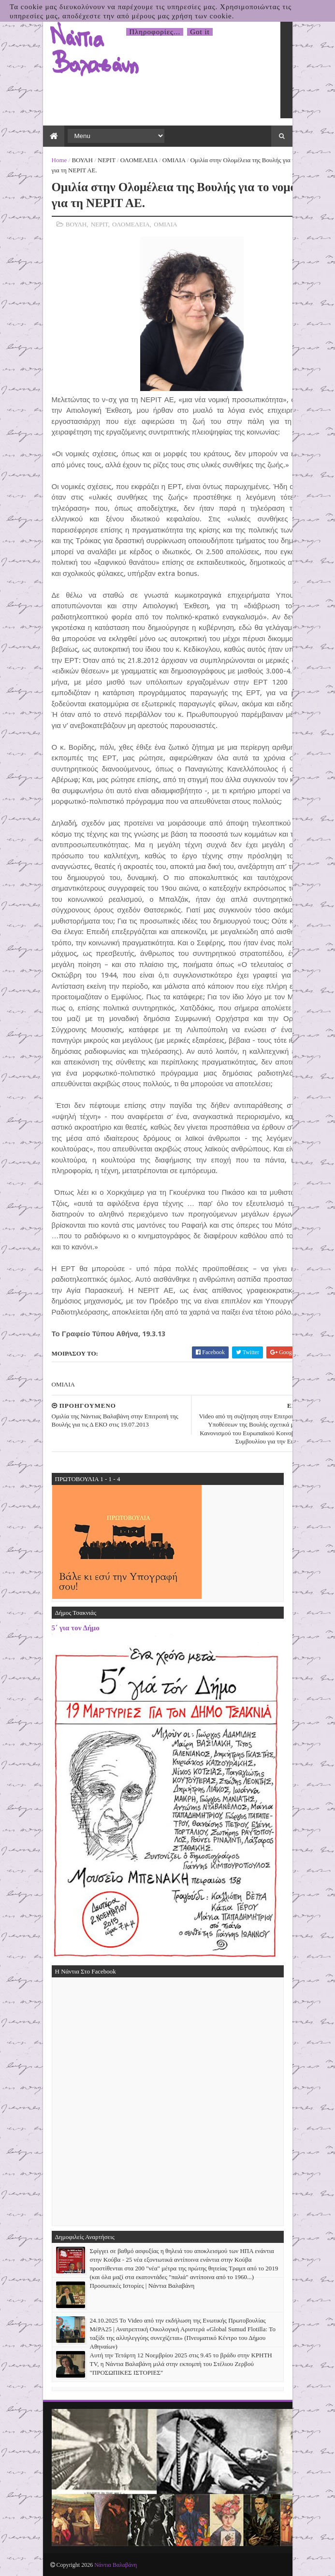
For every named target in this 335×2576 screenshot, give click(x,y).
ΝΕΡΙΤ (107, 160)
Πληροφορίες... (154, 32)
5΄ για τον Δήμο (76, 1628)
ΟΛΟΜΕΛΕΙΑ (139, 160)
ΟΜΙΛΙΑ (174, 160)
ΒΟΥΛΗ (82, 160)
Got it (200, 32)
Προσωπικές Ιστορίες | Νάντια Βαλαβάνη (142, 2285)
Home (59, 160)
